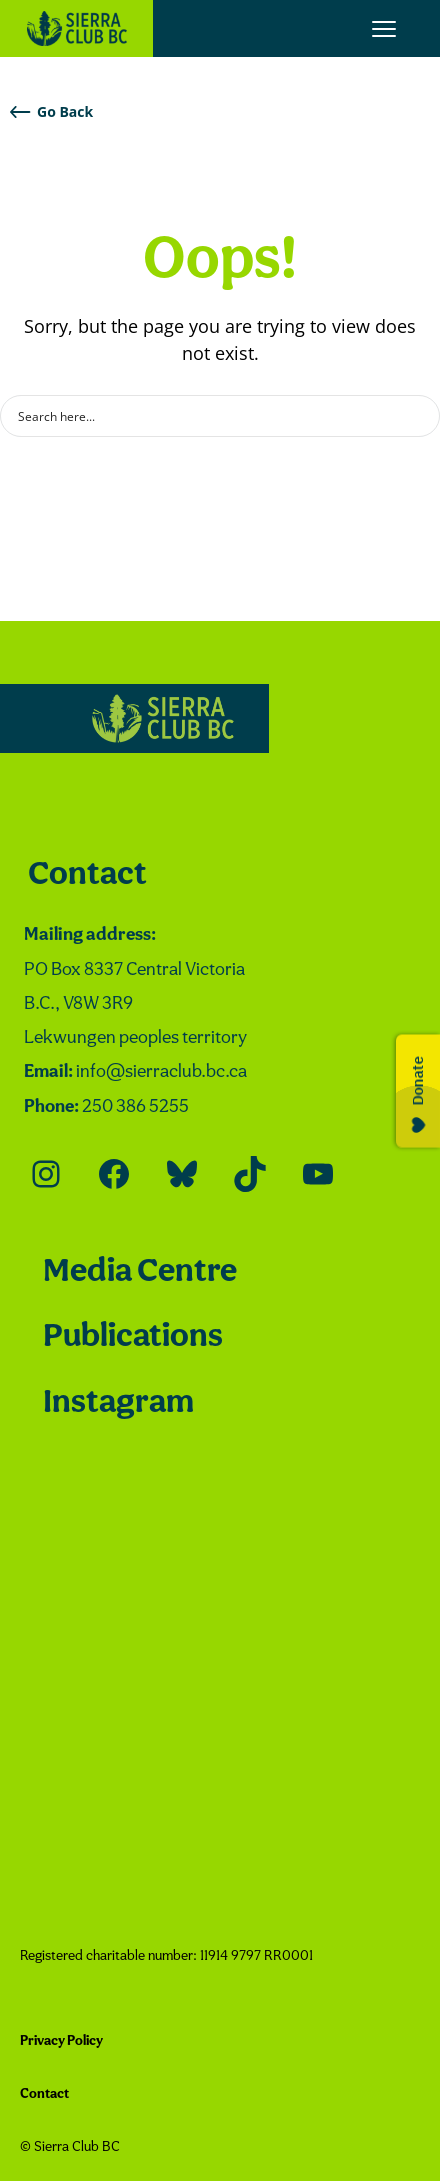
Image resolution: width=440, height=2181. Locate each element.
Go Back (51, 111)
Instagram (118, 1403)
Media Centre (140, 1272)
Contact (87, 875)
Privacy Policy (61, 2041)
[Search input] (207, 416)
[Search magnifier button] (419, 416)
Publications (133, 1337)
